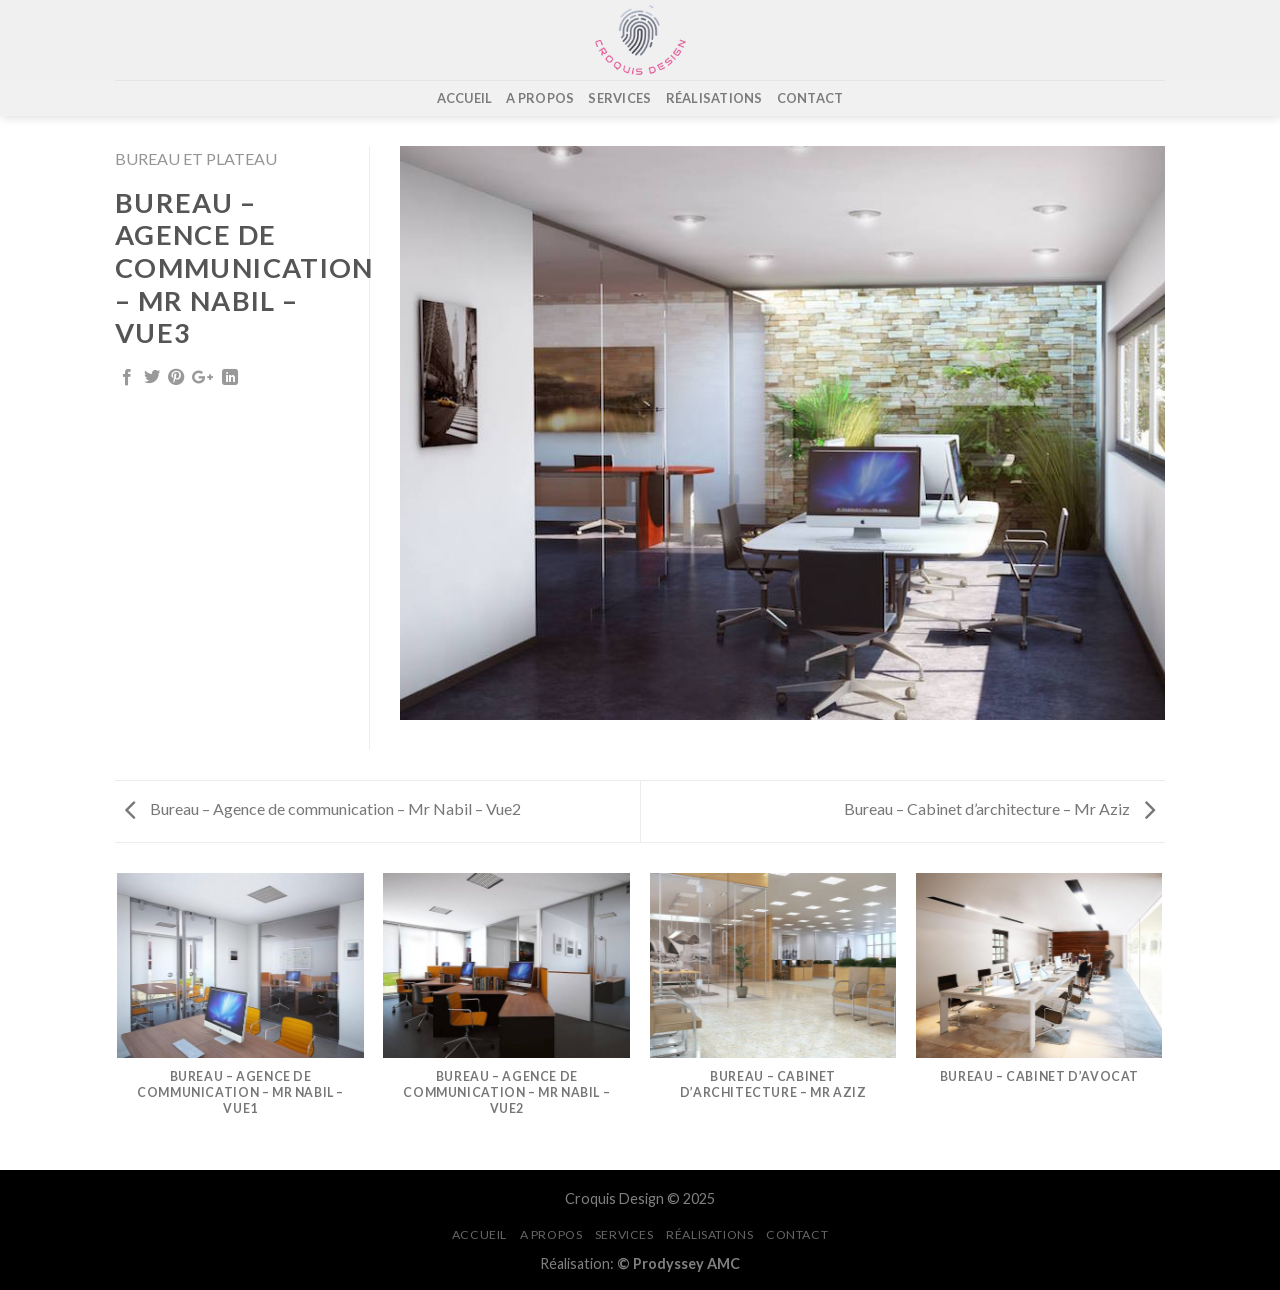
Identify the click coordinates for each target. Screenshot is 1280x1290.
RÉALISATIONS (714, 98)
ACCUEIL (465, 98)
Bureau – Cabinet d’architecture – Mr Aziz (999, 808)
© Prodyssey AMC (678, 1263)
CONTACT (810, 98)
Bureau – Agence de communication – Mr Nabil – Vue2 (323, 808)
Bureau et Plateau (196, 158)
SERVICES (619, 98)
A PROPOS (540, 98)
